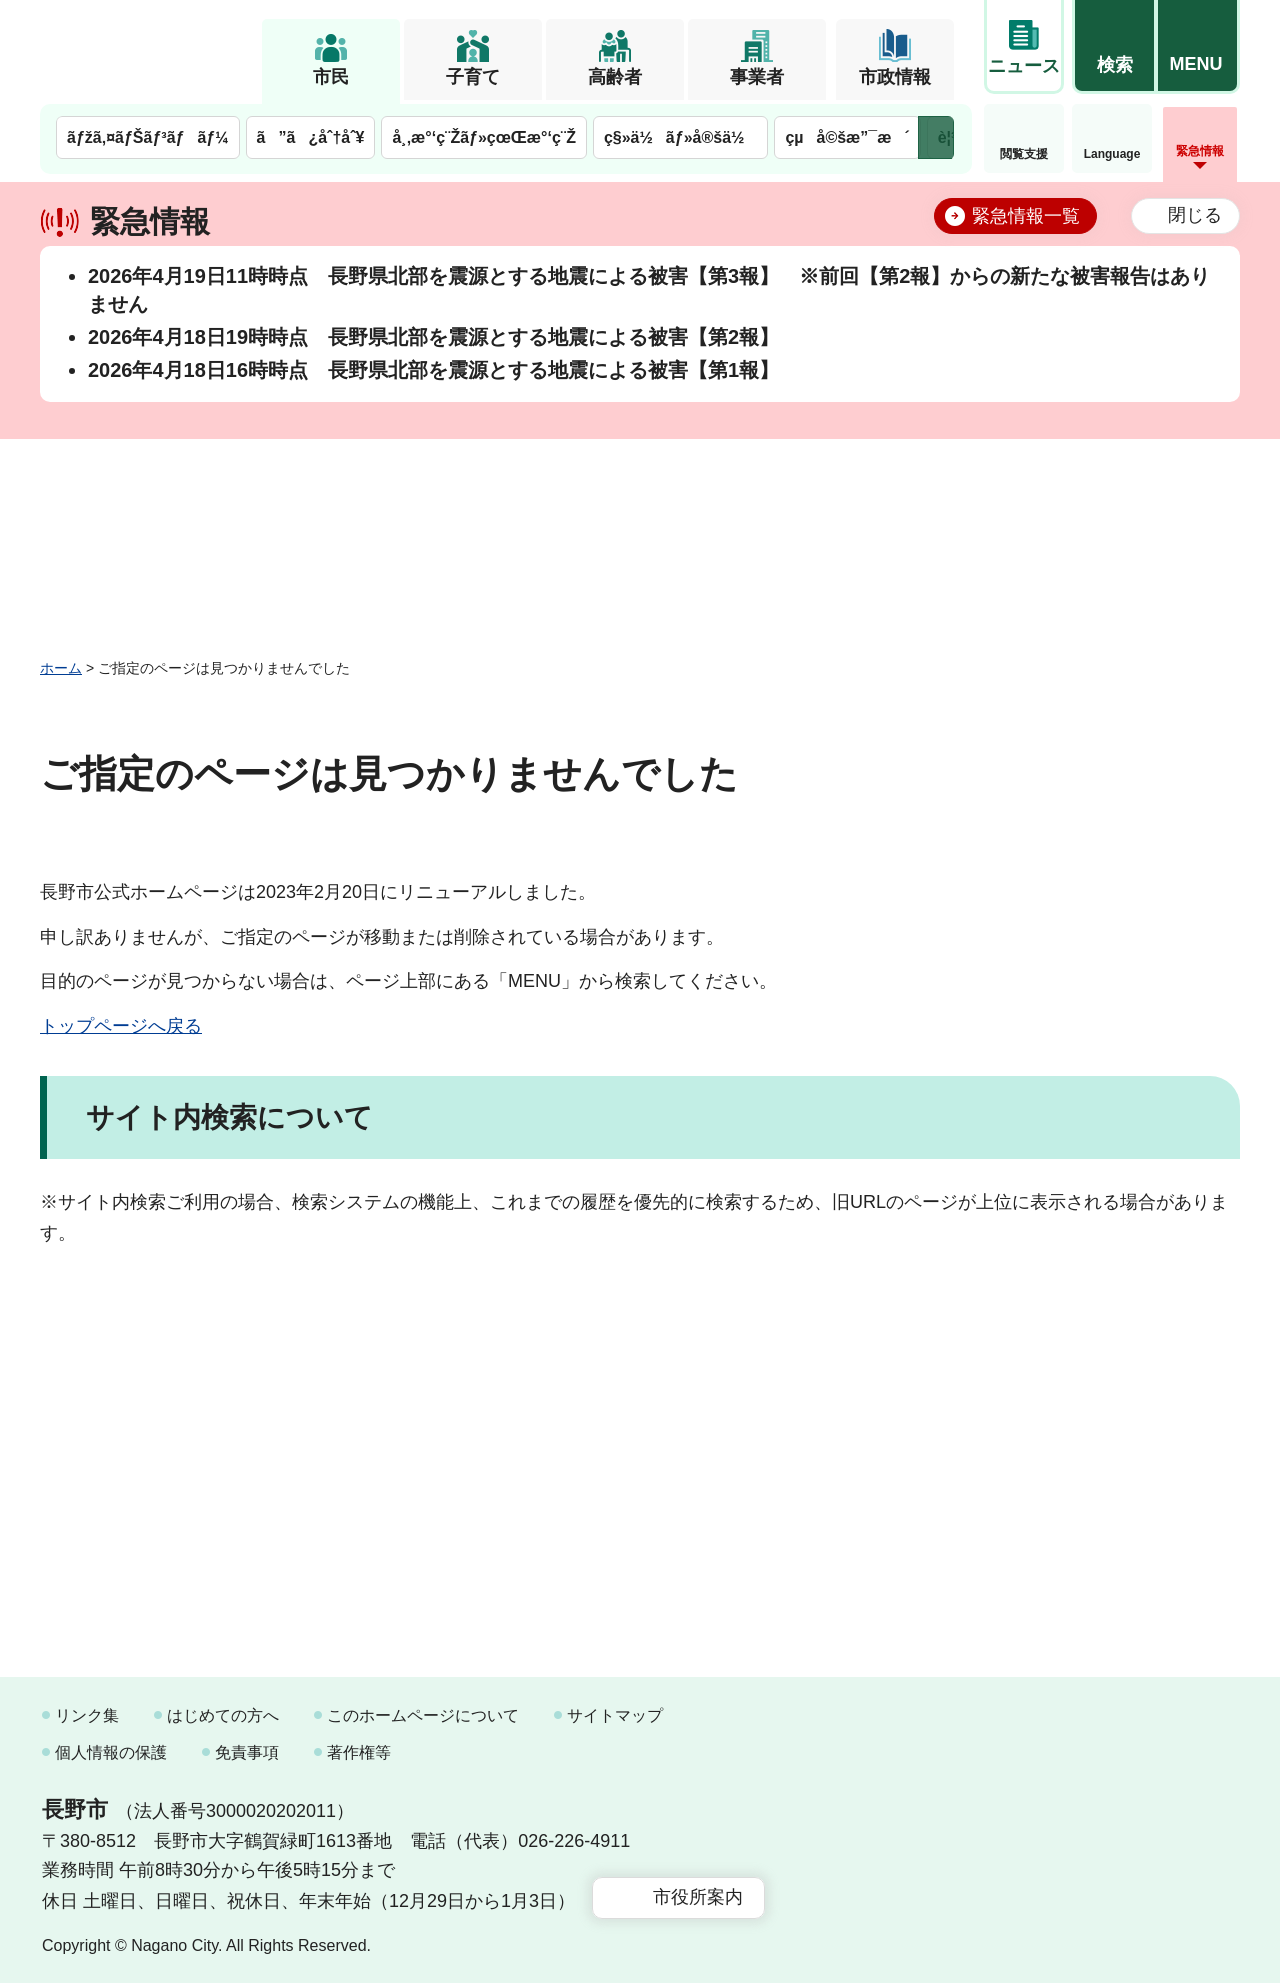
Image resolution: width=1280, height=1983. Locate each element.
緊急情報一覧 (1026, 216)
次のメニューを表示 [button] (936, 137)
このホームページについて (423, 1715)
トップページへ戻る (121, 1026)
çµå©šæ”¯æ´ (847, 137)
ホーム (61, 668)
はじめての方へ (223, 1715)
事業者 (757, 77)
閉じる (1195, 215)
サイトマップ (615, 1715)
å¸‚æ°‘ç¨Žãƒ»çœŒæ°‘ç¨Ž (484, 137)
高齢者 (615, 77)
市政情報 (895, 77)
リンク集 (87, 1715)
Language (1112, 154)
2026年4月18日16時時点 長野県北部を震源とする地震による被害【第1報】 (433, 370)
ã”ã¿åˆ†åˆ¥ (311, 137)
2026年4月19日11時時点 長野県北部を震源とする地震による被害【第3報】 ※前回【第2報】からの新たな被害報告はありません (649, 290)
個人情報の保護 (111, 1752)
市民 (331, 77)
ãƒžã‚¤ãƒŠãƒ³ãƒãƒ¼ (148, 137)
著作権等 (359, 1752)
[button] (1114, 47)
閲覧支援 (1024, 154)
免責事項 (247, 1752)
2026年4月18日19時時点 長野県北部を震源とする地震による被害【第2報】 (433, 337)
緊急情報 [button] (1200, 151)
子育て (473, 77)
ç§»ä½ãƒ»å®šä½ (680, 137)
